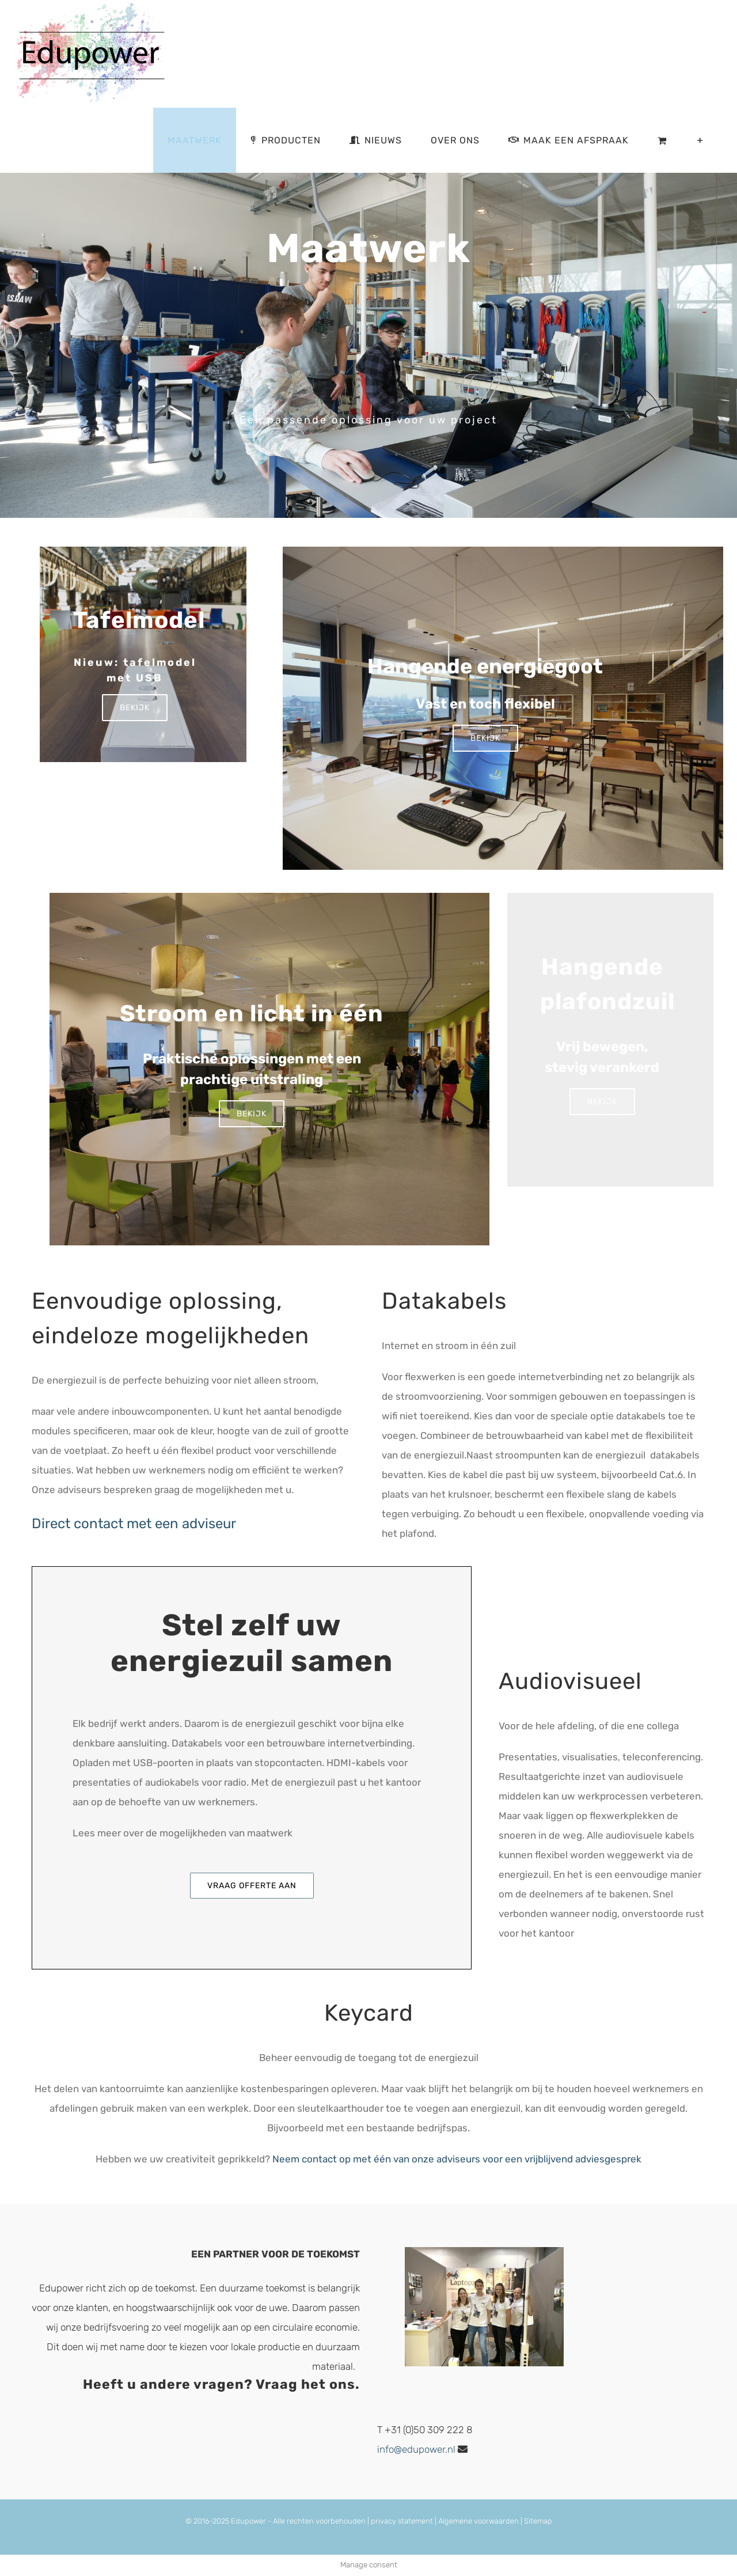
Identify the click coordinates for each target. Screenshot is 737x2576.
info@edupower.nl (416, 2449)
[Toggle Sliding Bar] (700, 140)
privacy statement (402, 2521)
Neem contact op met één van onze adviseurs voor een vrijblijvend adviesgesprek (456, 2159)
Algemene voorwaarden (478, 2521)
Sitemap (538, 2521)
